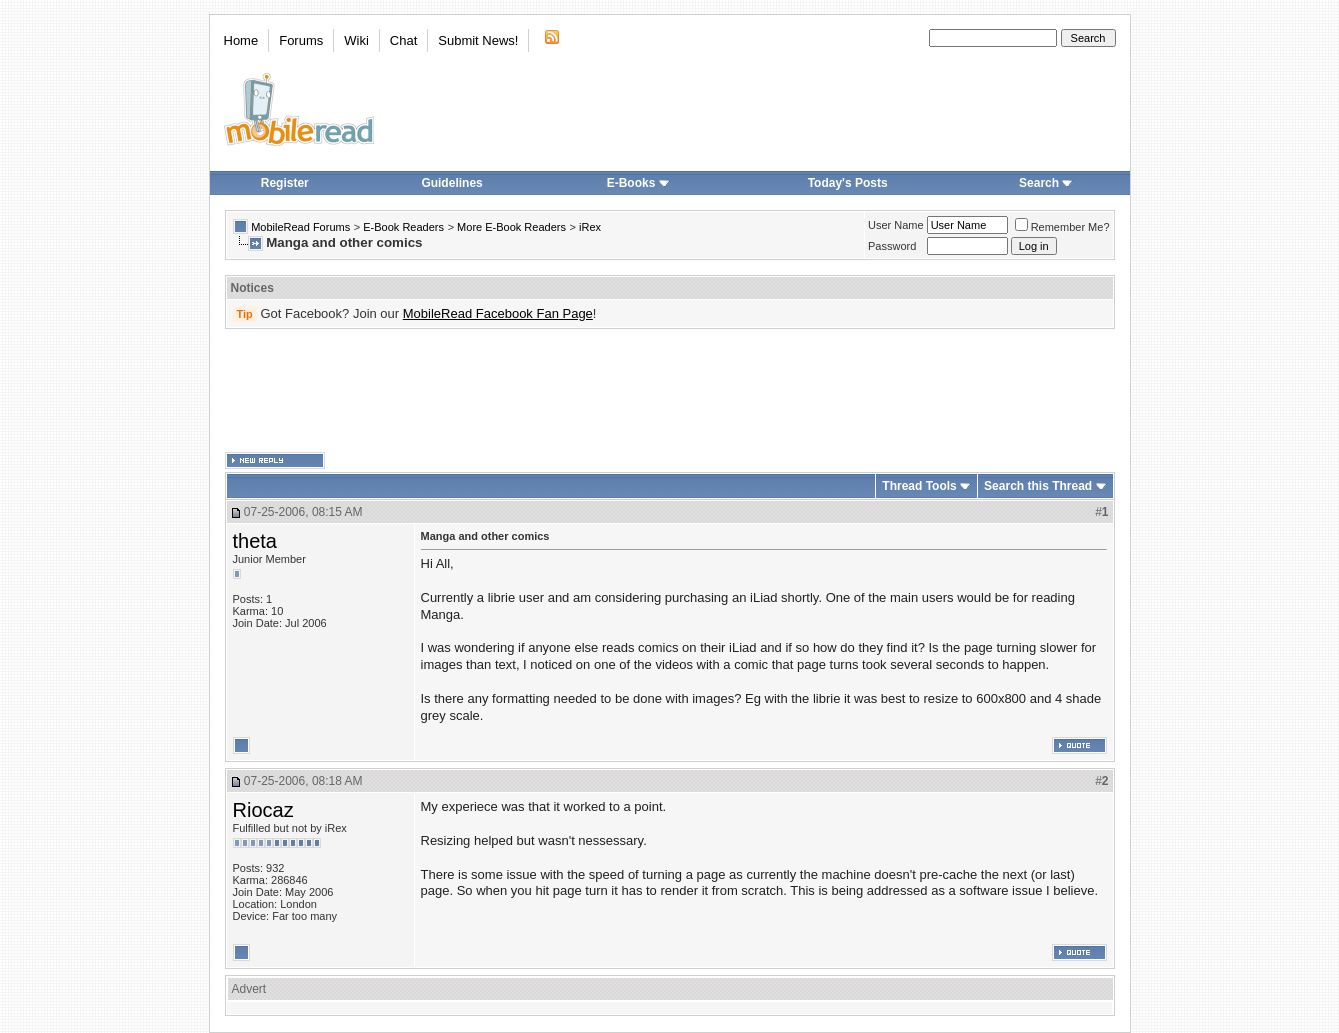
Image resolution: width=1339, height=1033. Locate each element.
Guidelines (451, 183)
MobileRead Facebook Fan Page (498, 313)
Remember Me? (1062, 227)
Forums (301, 40)
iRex (590, 227)
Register (285, 183)
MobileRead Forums (300, 227)
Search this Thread (1038, 486)
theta (255, 541)
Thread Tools (919, 486)
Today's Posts (848, 183)
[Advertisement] (670, 391)
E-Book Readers (403, 227)
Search (1046, 183)
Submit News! (478, 40)
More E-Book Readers (511, 227)
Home (241, 40)
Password (892, 246)
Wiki (356, 40)
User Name (896, 225)
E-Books (638, 183)
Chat (403, 40)
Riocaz (263, 810)
